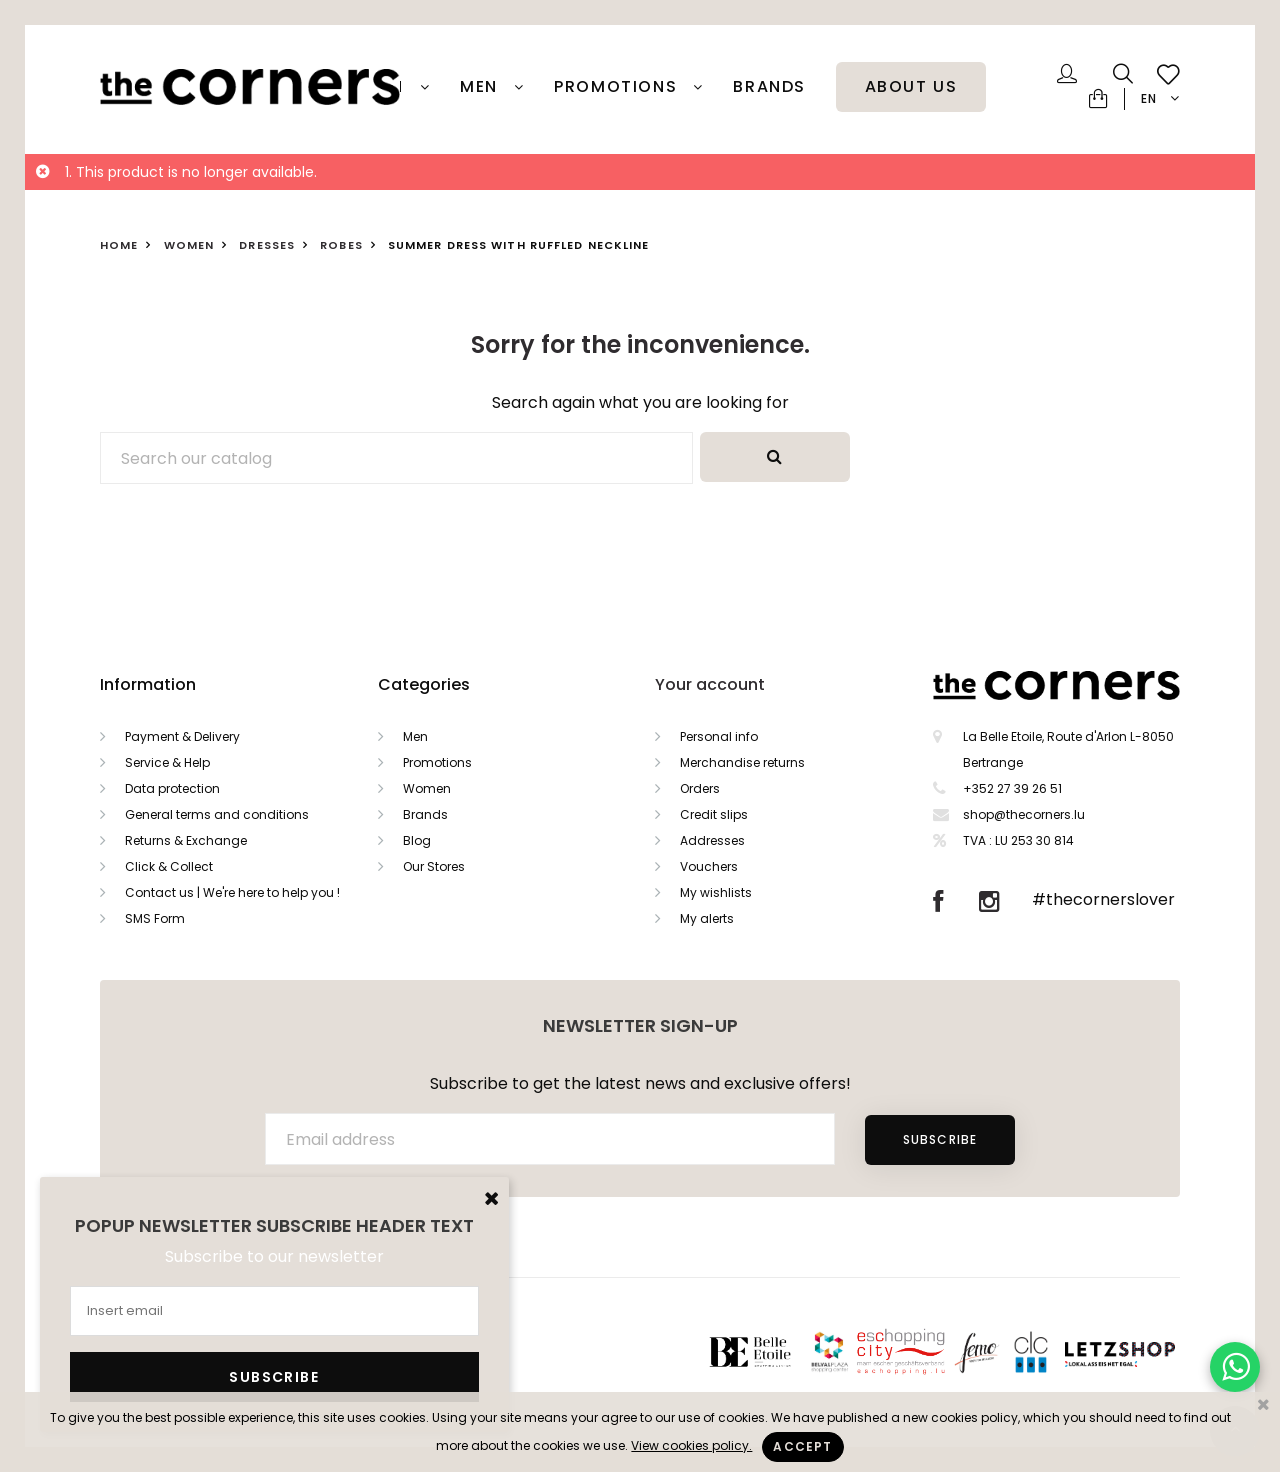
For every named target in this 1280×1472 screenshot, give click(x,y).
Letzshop (1144, 1351)
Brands (769, 87)
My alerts (707, 918)
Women (427, 788)
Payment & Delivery (182, 736)
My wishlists (716, 892)
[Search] (396, 458)
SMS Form (155, 918)
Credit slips (714, 814)
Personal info (719, 736)
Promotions (437, 762)
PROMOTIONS (618, 87)
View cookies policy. (691, 1445)
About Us (911, 87)
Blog (417, 840)
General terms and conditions (217, 814)
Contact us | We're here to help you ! (232, 892)
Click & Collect (169, 866)
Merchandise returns (742, 762)
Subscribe (940, 1139)
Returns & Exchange (186, 840)
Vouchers (709, 866)
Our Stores (434, 866)
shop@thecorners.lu (1024, 814)
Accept (802, 1446)
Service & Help (167, 762)
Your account (710, 684)
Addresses (712, 840)
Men (481, 87)
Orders (700, 788)
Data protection (172, 788)
